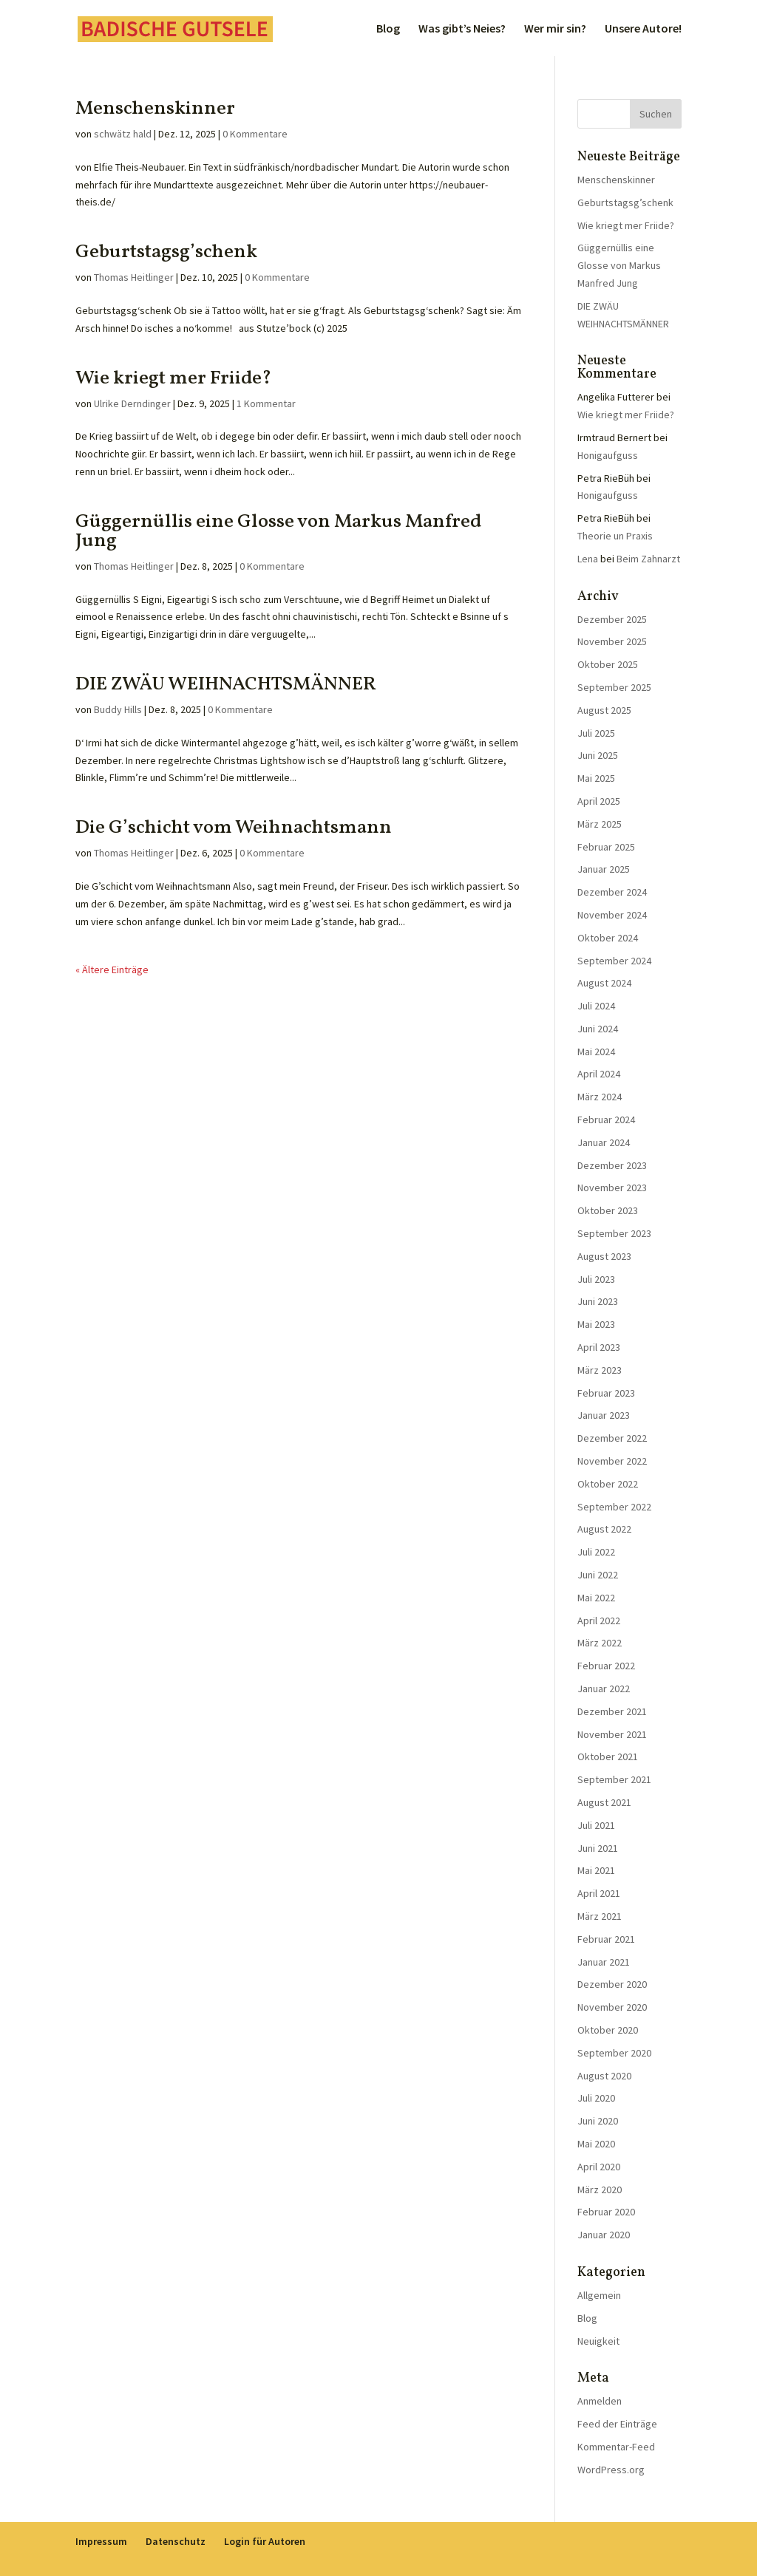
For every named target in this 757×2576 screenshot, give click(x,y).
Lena (587, 558)
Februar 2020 (606, 2211)
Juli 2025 (596, 733)
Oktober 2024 (607, 937)
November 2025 (612, 641)
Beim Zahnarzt (648, 558)
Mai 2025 (596, 778)
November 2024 (612, 914)
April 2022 (598, 1620)
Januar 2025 (603, 869)
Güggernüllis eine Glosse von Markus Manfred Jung (278, 531)
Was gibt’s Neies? (462, 29)
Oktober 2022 (607, 1483)
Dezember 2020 (612, 1984)
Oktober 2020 (607, 2030)
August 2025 (604, 710)
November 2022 (612, 1461)
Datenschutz (176, 2541)
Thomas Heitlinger (134, 277)
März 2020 (599, 2189)
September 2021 (614, 1779)
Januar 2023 (603, 1415)
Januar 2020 (603, 2234)
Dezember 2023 (612, 1165)
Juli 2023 (596, 1279)
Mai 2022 (596, 1597)
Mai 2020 (596, 2143)
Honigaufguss (607, 455)
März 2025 (599, 824)
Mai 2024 (596, 1051)
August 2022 (604, 1529)
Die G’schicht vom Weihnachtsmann (233, 827)
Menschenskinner (155, 108)
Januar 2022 (603, 1688)
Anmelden (599, 2401)
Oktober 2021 (607, 1756)
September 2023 (614, 1233)
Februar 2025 (606, 846)
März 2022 (599, 1642)
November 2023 (612, 1187)
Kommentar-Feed (616, 2446)
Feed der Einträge (617, 2423)
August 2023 (604, 1256)
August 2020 (604, 2075)
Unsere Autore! (643, 29)
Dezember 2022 (612, 1438)
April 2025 (598, 801)
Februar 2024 (606, 1119)
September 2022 (614, 1506)
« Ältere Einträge (112, 969)
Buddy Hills (118, 709)
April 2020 (598, 2166)
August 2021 (604, 1802)
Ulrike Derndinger (132, 403)
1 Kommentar (266, 403)
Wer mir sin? (555, 29)
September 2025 (614, 687)
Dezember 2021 (612, 1711)
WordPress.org (611, 2469)
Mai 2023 (596, 1324)
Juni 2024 (597, 1028)
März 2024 (599, 1096)
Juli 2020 (596, 2098)
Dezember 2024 (612, 892)
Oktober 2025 (607, 664)
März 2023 (599, 1370)
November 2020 (612, 2007)
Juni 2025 (597, 755)
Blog (388, 29)
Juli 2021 (596, 1825)
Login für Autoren (264, 2541)
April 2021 (598, 1893)
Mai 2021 (596, 1870)
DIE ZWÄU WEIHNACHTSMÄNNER (225, 684)
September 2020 (614, 2052)
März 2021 (599, 1916)
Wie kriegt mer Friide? (173, 378)
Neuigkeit (598, 2341)
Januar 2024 (603, 1142)
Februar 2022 (606, 1665)
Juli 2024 (596, 1005)
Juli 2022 (596, 1551)
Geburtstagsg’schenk (166, 252)
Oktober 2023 (607, 1210)
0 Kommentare (255, 133)
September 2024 (614, 960)
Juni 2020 (597, 2120)
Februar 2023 (606, 1393)
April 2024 (598, 1073)
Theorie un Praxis (615, 535)
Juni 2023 (597, 1301)
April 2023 (598, 1347)
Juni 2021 (597, 1848)
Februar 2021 (606, 1939)
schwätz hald (123, 133)
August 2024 (604, 982)
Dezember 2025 (612, 619)
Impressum (101, 2541)
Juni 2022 (597, 1574)
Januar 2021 (603, 1962)
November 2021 (612, 1734)
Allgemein (599, 2295)
